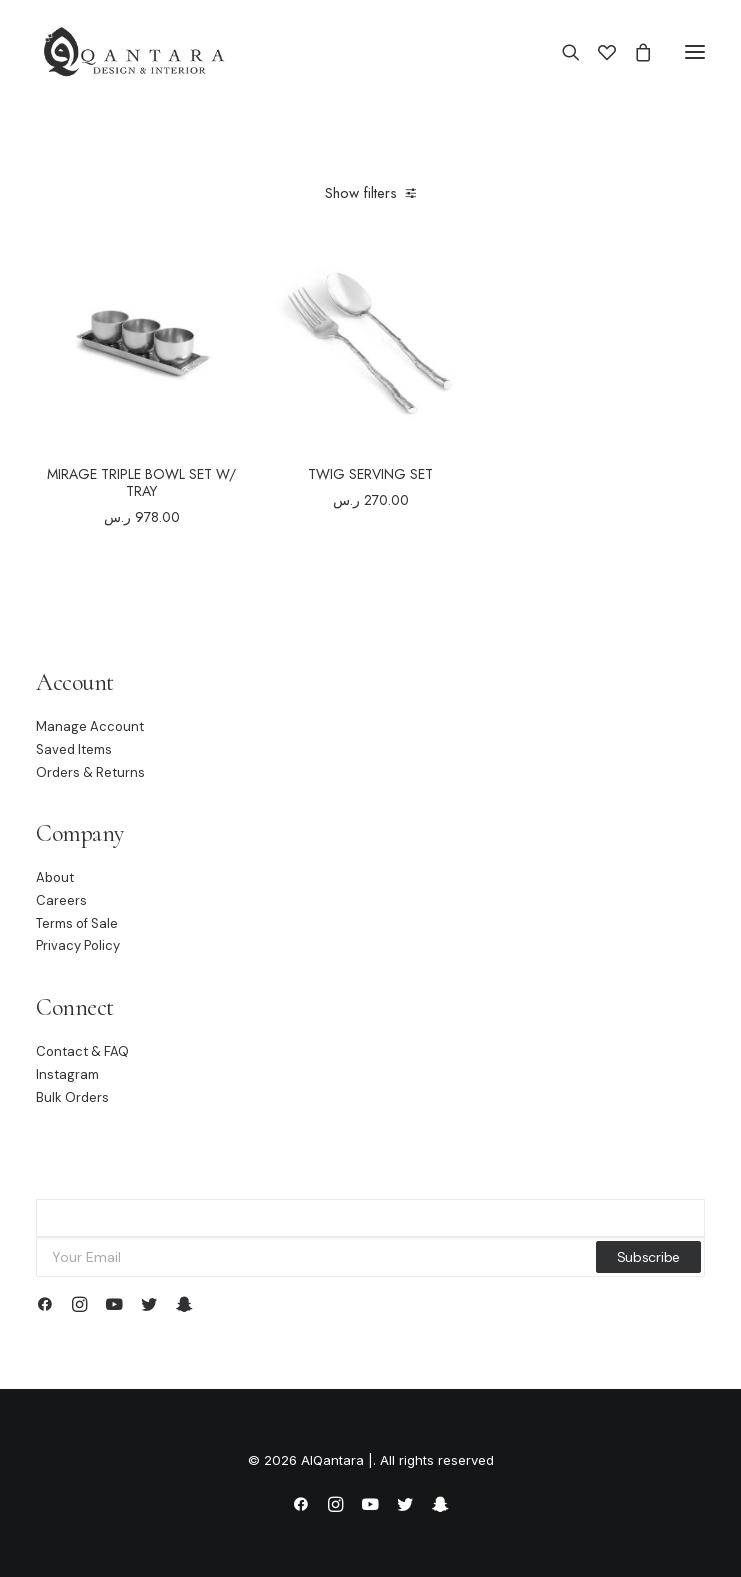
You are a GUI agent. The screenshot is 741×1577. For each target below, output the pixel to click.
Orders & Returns (90, 772)
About (55, 877)
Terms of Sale (77, 923)
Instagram (67, 1074)
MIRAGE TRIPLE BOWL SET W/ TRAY (141, 482)
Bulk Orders (72, 1097)
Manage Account (90, 726)
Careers (61, 900)
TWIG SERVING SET (370, 474)
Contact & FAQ (82, 1051)
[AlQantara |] (133, 52)
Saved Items (74, 749)
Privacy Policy (78, 945)
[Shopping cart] (634, 52)
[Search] (562, 52)
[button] (695, 52)
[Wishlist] (598, 52)
